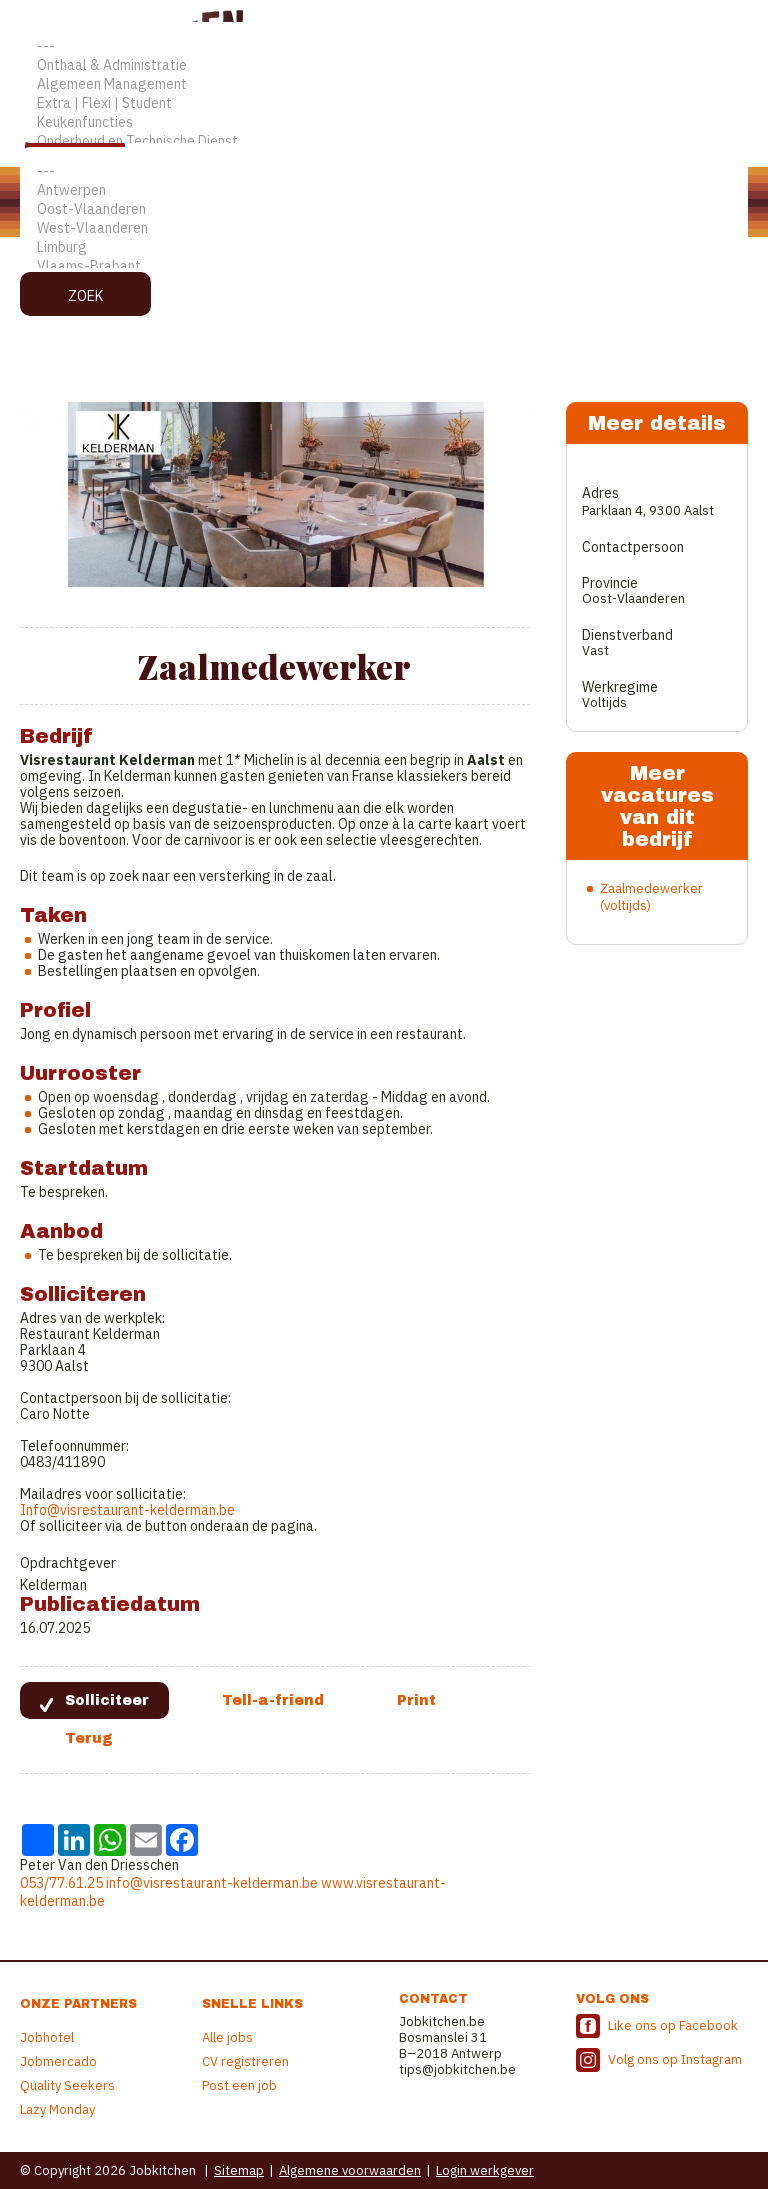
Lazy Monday (57, 2109)
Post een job (239, 2085)
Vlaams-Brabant (384, 266)
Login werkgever (485, 2170)
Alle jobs (227, 2037)
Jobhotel (47, 2037)
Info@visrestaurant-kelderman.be (127, 1510)
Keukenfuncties (384, 122)
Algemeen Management (384, 84)
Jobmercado (58, 2061)
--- (384, 46)
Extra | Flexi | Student (384, 103)
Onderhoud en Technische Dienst (384, 141)
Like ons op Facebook (673, 2025)
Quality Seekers (67, 2085)
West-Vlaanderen (384, 228)
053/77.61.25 (61, 1883)
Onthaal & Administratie (384, 65)
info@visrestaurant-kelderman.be (212, 1883)
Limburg (384, 247)
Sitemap (239, 2170)
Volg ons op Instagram (675, 2059)
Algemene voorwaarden (350, 2170)
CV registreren (245, 2061)
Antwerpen (384, 190)
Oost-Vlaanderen (384, 209)
